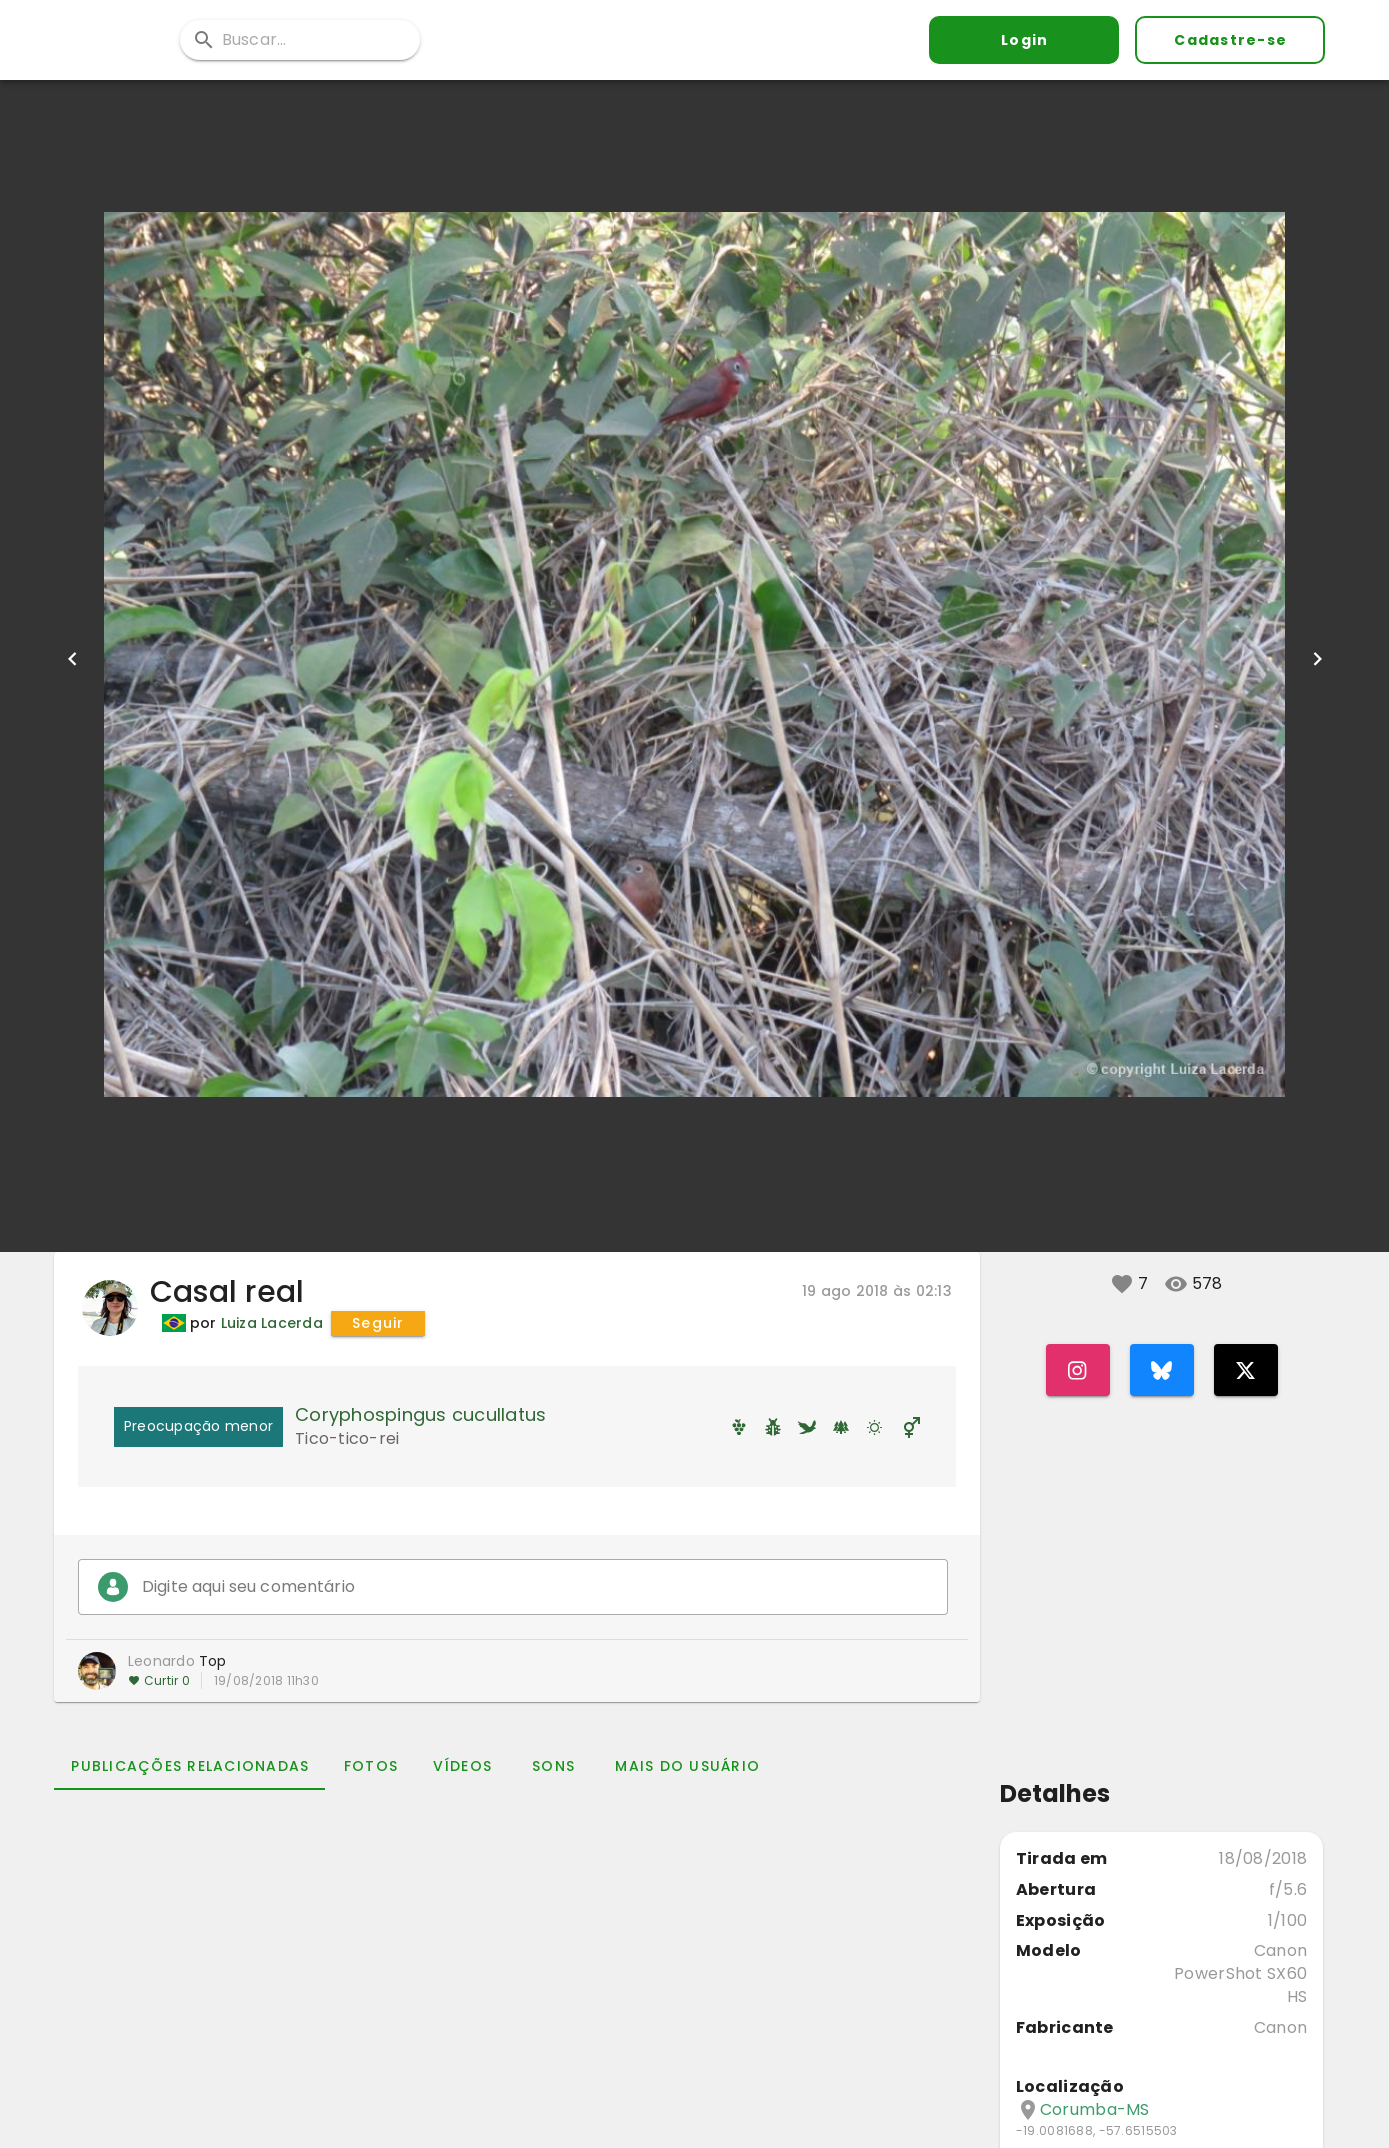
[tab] (189, 1766)
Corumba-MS (1095, 2110)
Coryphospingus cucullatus (420, 1414)
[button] (1122, 1284)
